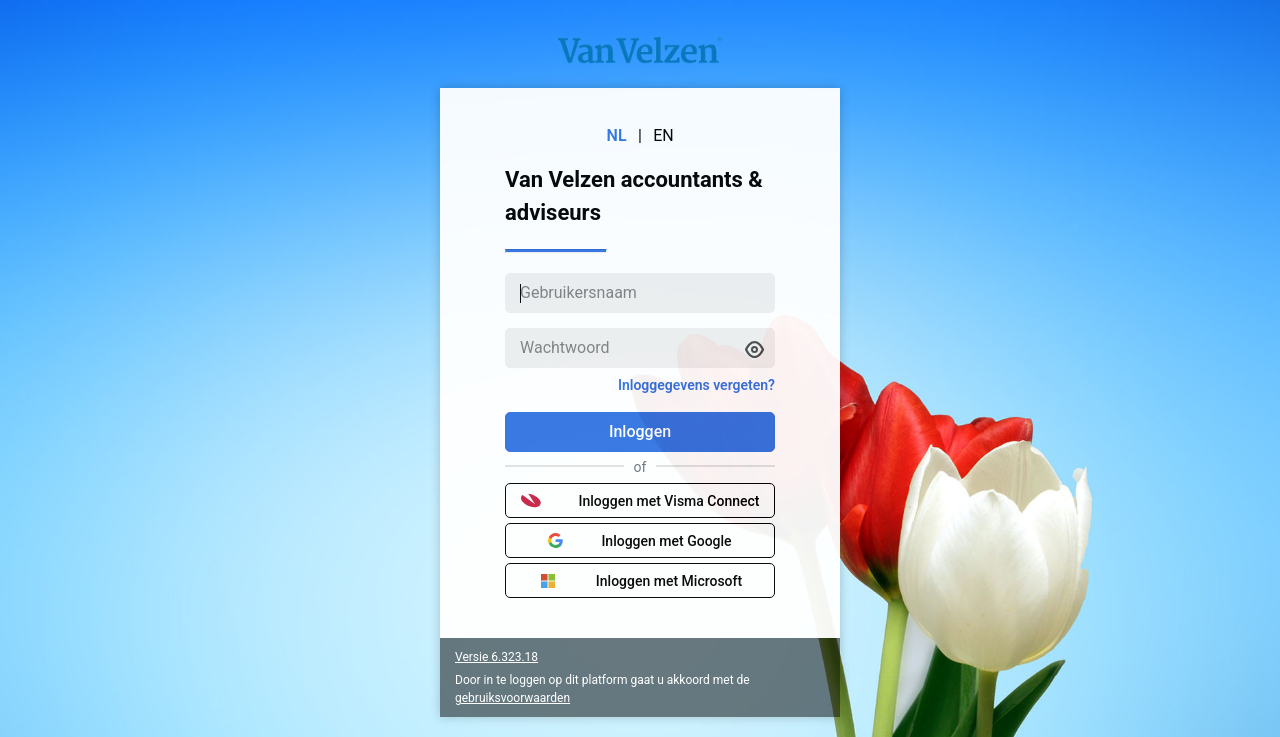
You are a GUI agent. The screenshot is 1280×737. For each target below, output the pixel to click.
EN (663, 135)
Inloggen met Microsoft (640, 581)
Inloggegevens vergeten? (696, 385)
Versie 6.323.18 (496, 657)
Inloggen (640, 431)
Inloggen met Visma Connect (640, 501)
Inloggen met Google (639, 541)
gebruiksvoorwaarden (512, 698)
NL (617, 135)
